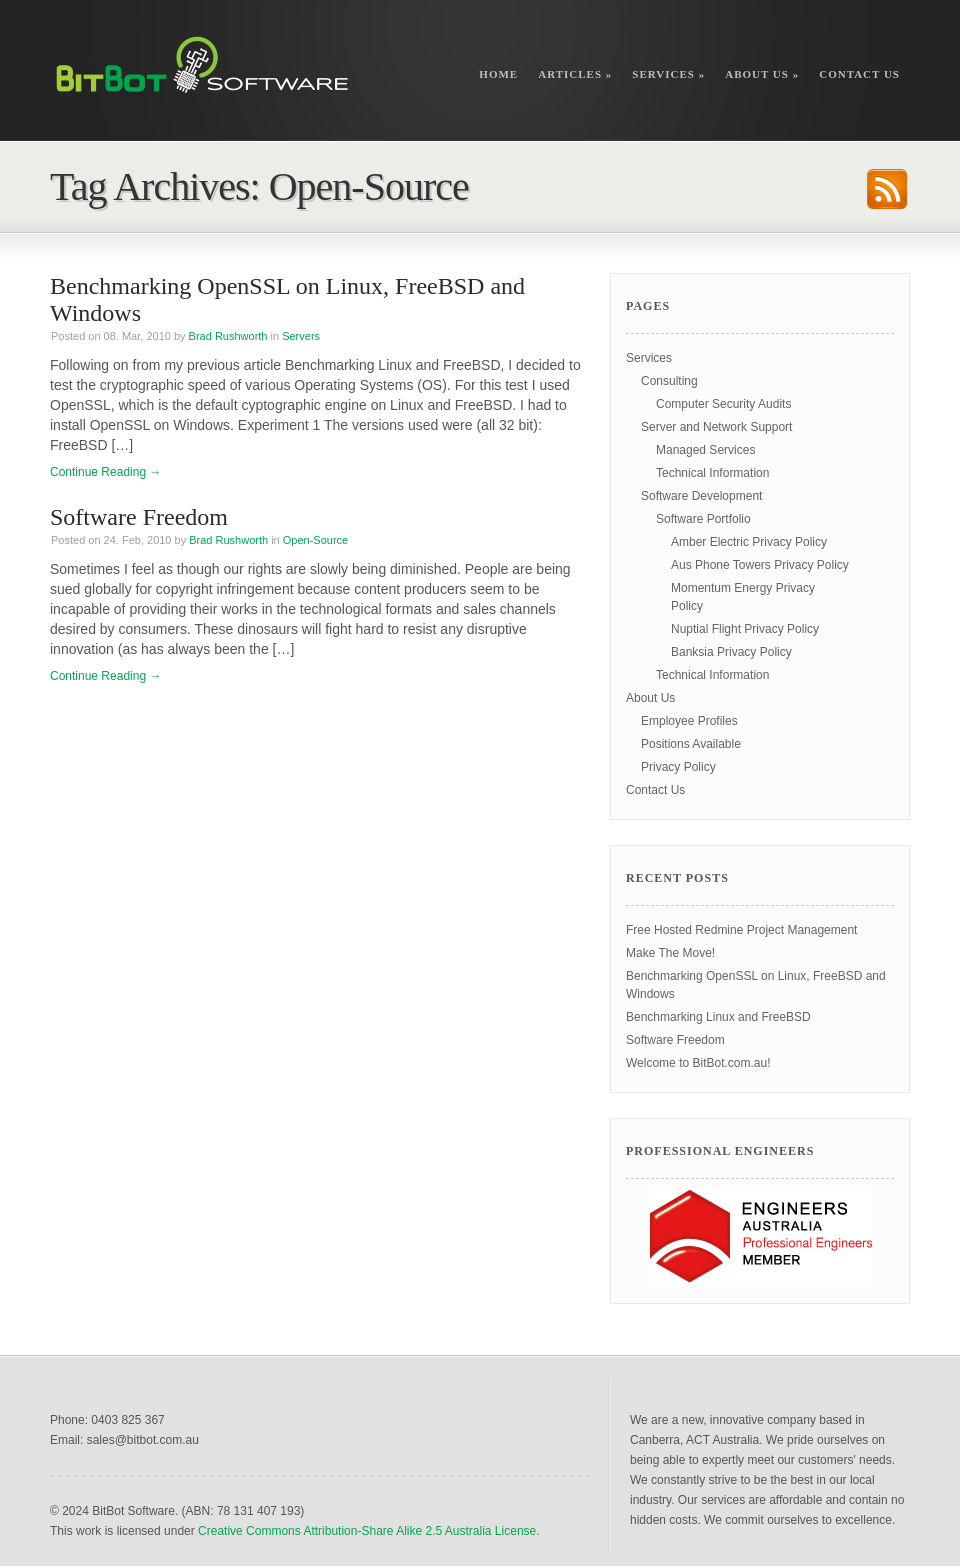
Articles (575, 74)
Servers (301, 336)
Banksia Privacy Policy (731, 652)
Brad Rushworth (228, 336)
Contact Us (859, 74)
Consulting (669, 381)
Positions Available (691, 744)
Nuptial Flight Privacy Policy (745, 629)
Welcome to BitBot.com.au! (698, 1063)
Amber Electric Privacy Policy (749, 542)
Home (498, 74)
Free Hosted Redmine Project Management (741, 930)
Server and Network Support (716, 427)
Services (668, 74)
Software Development (701, 496)
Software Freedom (139, 517)
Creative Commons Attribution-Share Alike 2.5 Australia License (367, 1531)
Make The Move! (670, 953)
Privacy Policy (678, 767)
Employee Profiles (689, 721)
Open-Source (315, 540)
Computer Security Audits (723, 404)
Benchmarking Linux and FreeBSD (718, 1017)
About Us (762, 74)
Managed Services (705, 450)
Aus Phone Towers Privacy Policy (760, 565)
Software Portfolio (703, 519)
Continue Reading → (105, 472)
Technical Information (712, 473)
